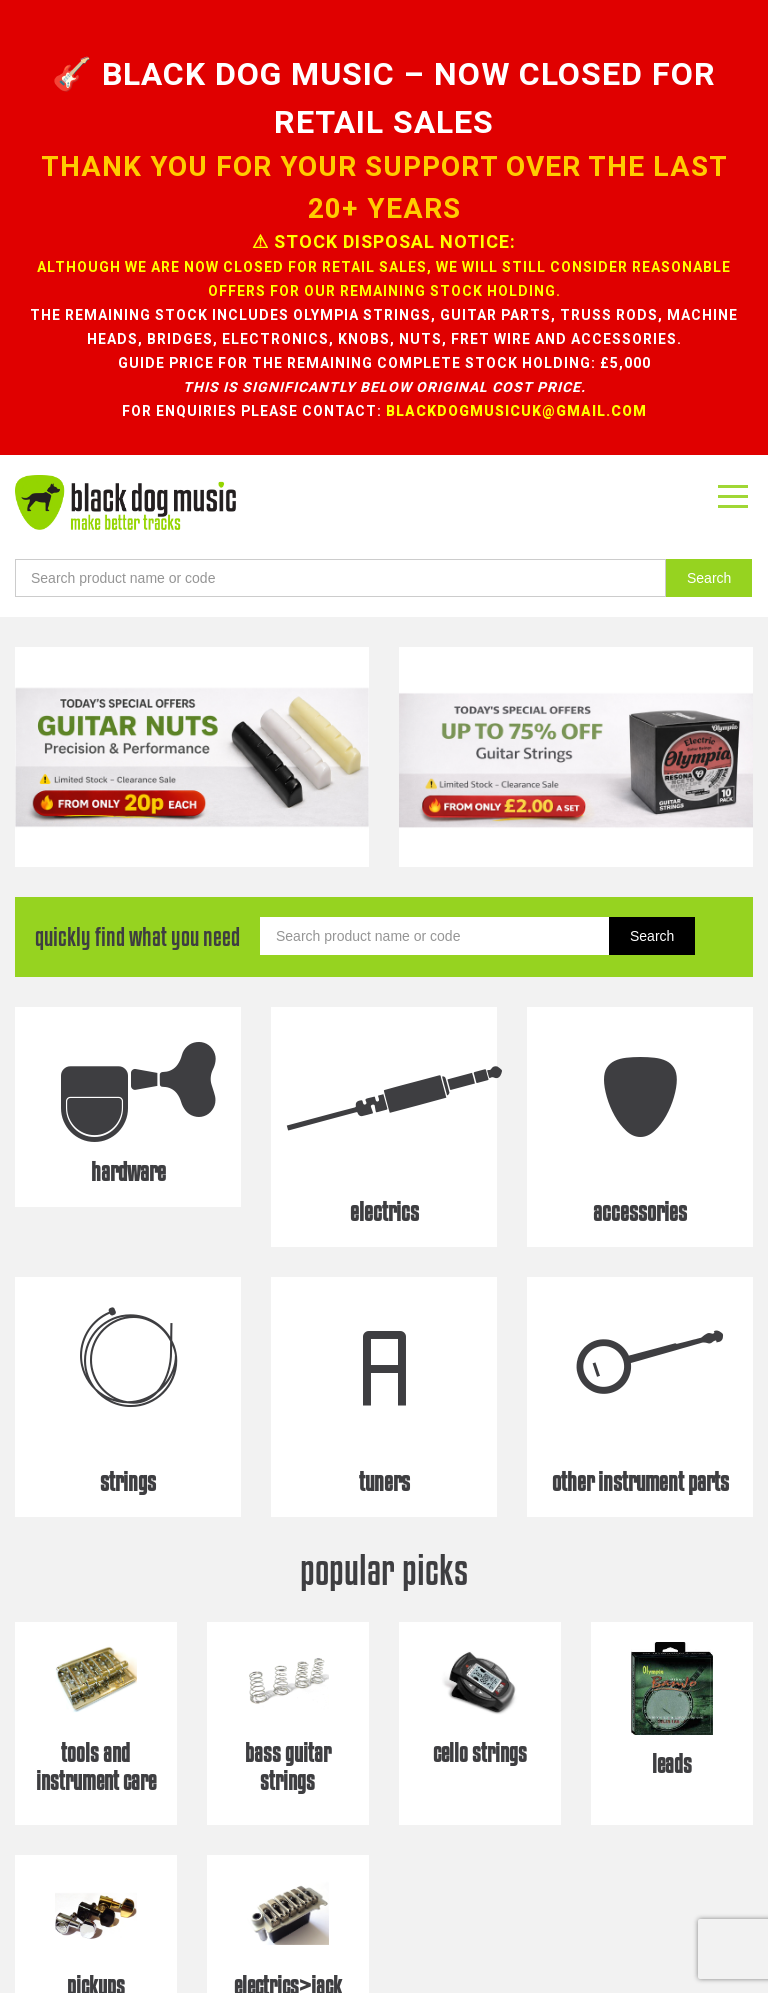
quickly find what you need (137, 825)
